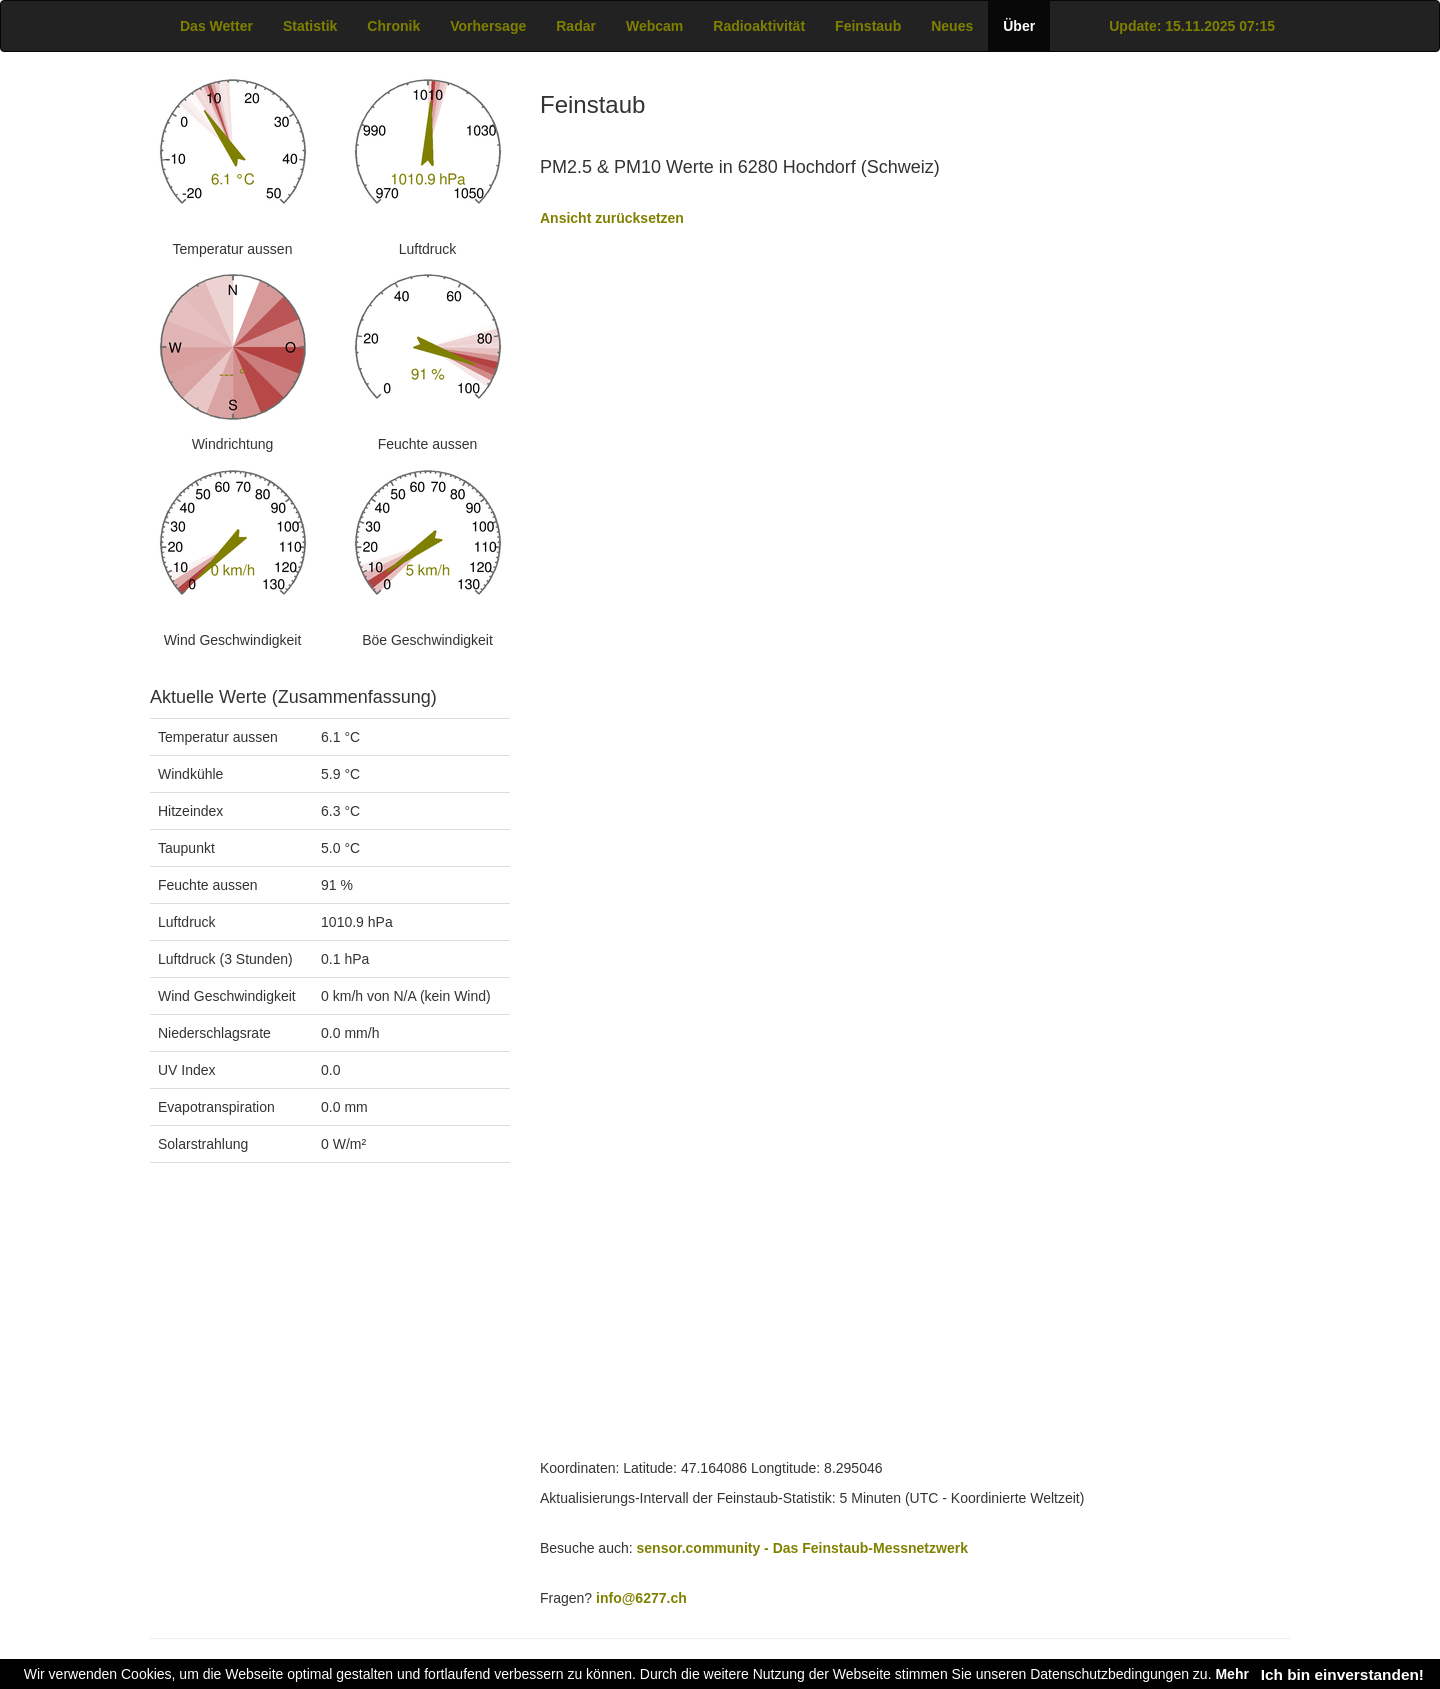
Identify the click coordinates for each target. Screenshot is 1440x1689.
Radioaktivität (759, 26)
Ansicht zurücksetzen (612, 218)
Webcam (654, 26)
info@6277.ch (641, 1598)
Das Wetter (216, 26)
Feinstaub (868, 26)
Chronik (393, 26)
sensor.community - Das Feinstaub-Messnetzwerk (802, 1548)
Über (1019, 26)
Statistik (310, 26)
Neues (952, 26)
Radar (576, 26)
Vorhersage (488, 26)
